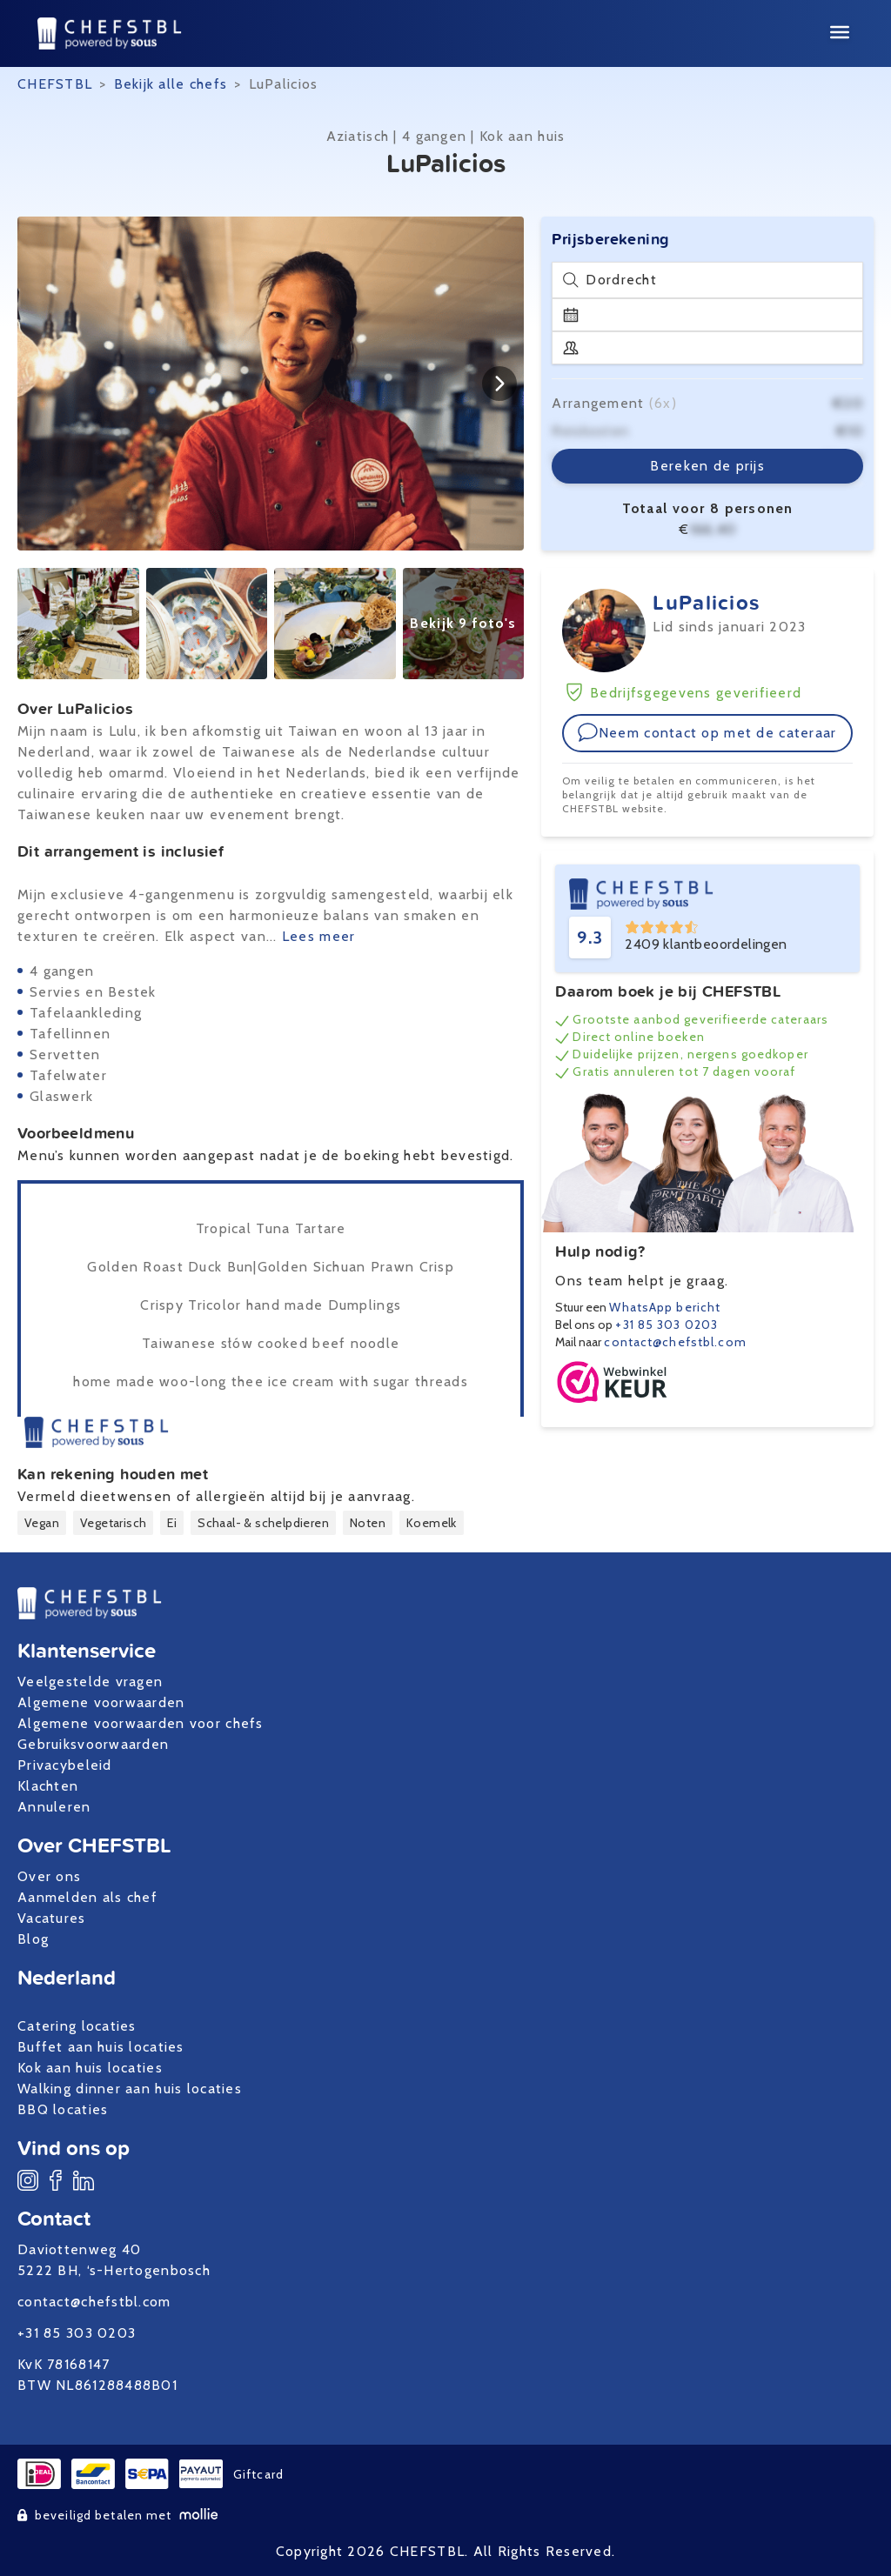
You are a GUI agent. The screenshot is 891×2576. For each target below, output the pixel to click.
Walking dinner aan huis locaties (129, 2088)
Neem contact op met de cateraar (707, 732)
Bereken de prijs (707, 465)
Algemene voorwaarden (101, 1702)
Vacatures (51, 1918)
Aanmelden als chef (87, 1897)
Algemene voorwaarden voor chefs (140, 1723)
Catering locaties (77, 2026)
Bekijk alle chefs (171, 84)
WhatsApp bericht (664, 1307)
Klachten (47, 1786)
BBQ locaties (62, 2109)
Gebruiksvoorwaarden (93, 1744)
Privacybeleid (64, 1765)
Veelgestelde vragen (90, 1681)
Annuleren (54, 1807)
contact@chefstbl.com (675, 1342)
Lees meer (319, 936)
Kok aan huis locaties (90, 2067)
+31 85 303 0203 (666, 1324)
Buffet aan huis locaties (100, 2047)
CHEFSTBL (54, 84)
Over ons (49, 1876)
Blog (33, 1939)
